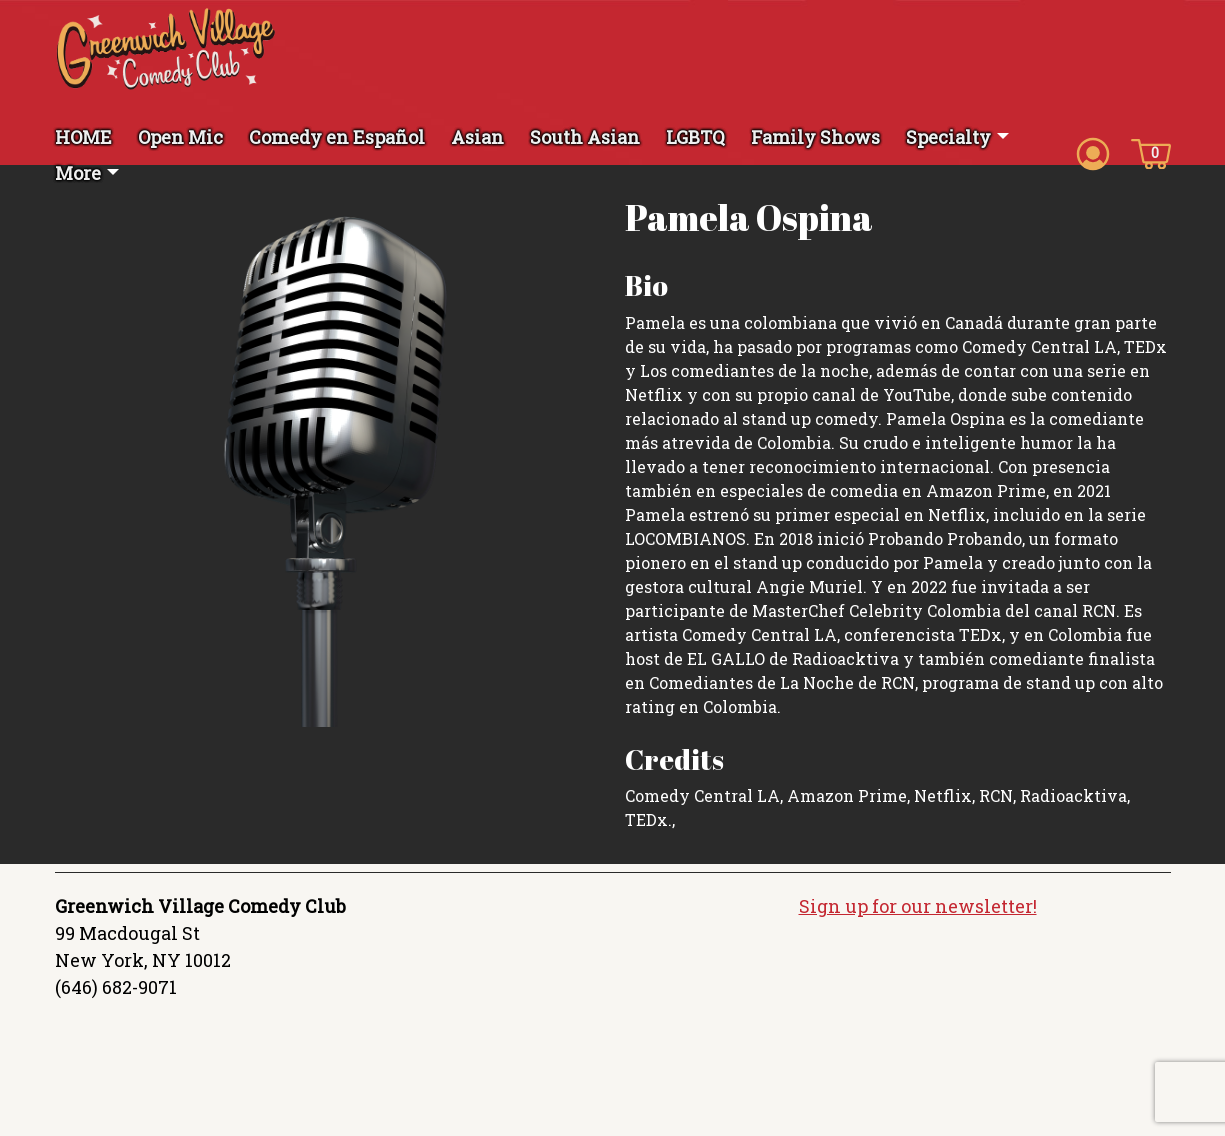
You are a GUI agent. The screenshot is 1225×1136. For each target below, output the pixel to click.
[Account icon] (1093, 152)
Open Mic (180, 137)
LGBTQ (695, 137)
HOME (83, 137)
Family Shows (815, 137)
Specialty (948, 137)
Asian (477, 137)
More (78, 173)
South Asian (585, 137)
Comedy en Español (337, 137)
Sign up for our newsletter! (918, 906)
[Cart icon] (1151, 152)
